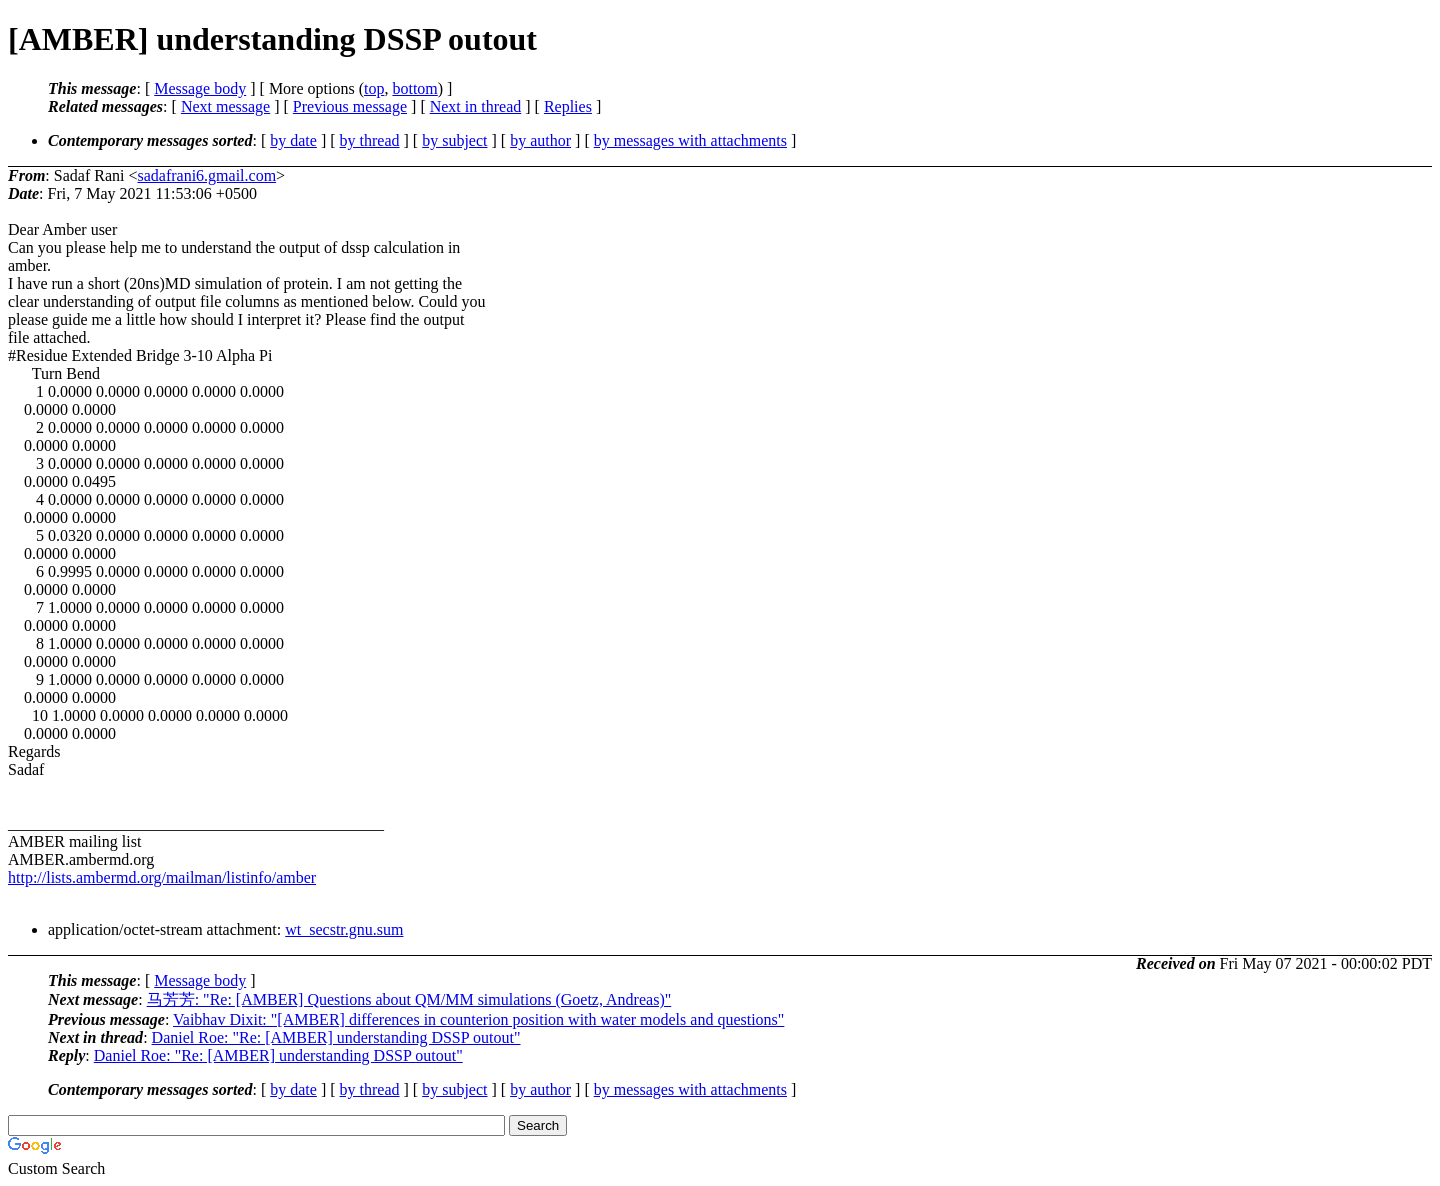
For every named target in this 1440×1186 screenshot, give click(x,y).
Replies (568, 106)
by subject (454, 140)
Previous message (350, 106)
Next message (225, 106)
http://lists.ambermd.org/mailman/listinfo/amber (162, 877)
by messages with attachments (690, 140)
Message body (200, 88)
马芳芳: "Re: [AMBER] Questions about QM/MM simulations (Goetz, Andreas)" (409, 999)
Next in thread (476, 106)
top (374, 88)
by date (293, 140)
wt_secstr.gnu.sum (344, 929)
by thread (370, 140)
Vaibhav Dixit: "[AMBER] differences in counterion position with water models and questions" (478, 1019)
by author (540, 140)
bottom (414, 88)
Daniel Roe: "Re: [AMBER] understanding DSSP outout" (336, 1037)
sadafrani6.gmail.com (206, 175)
